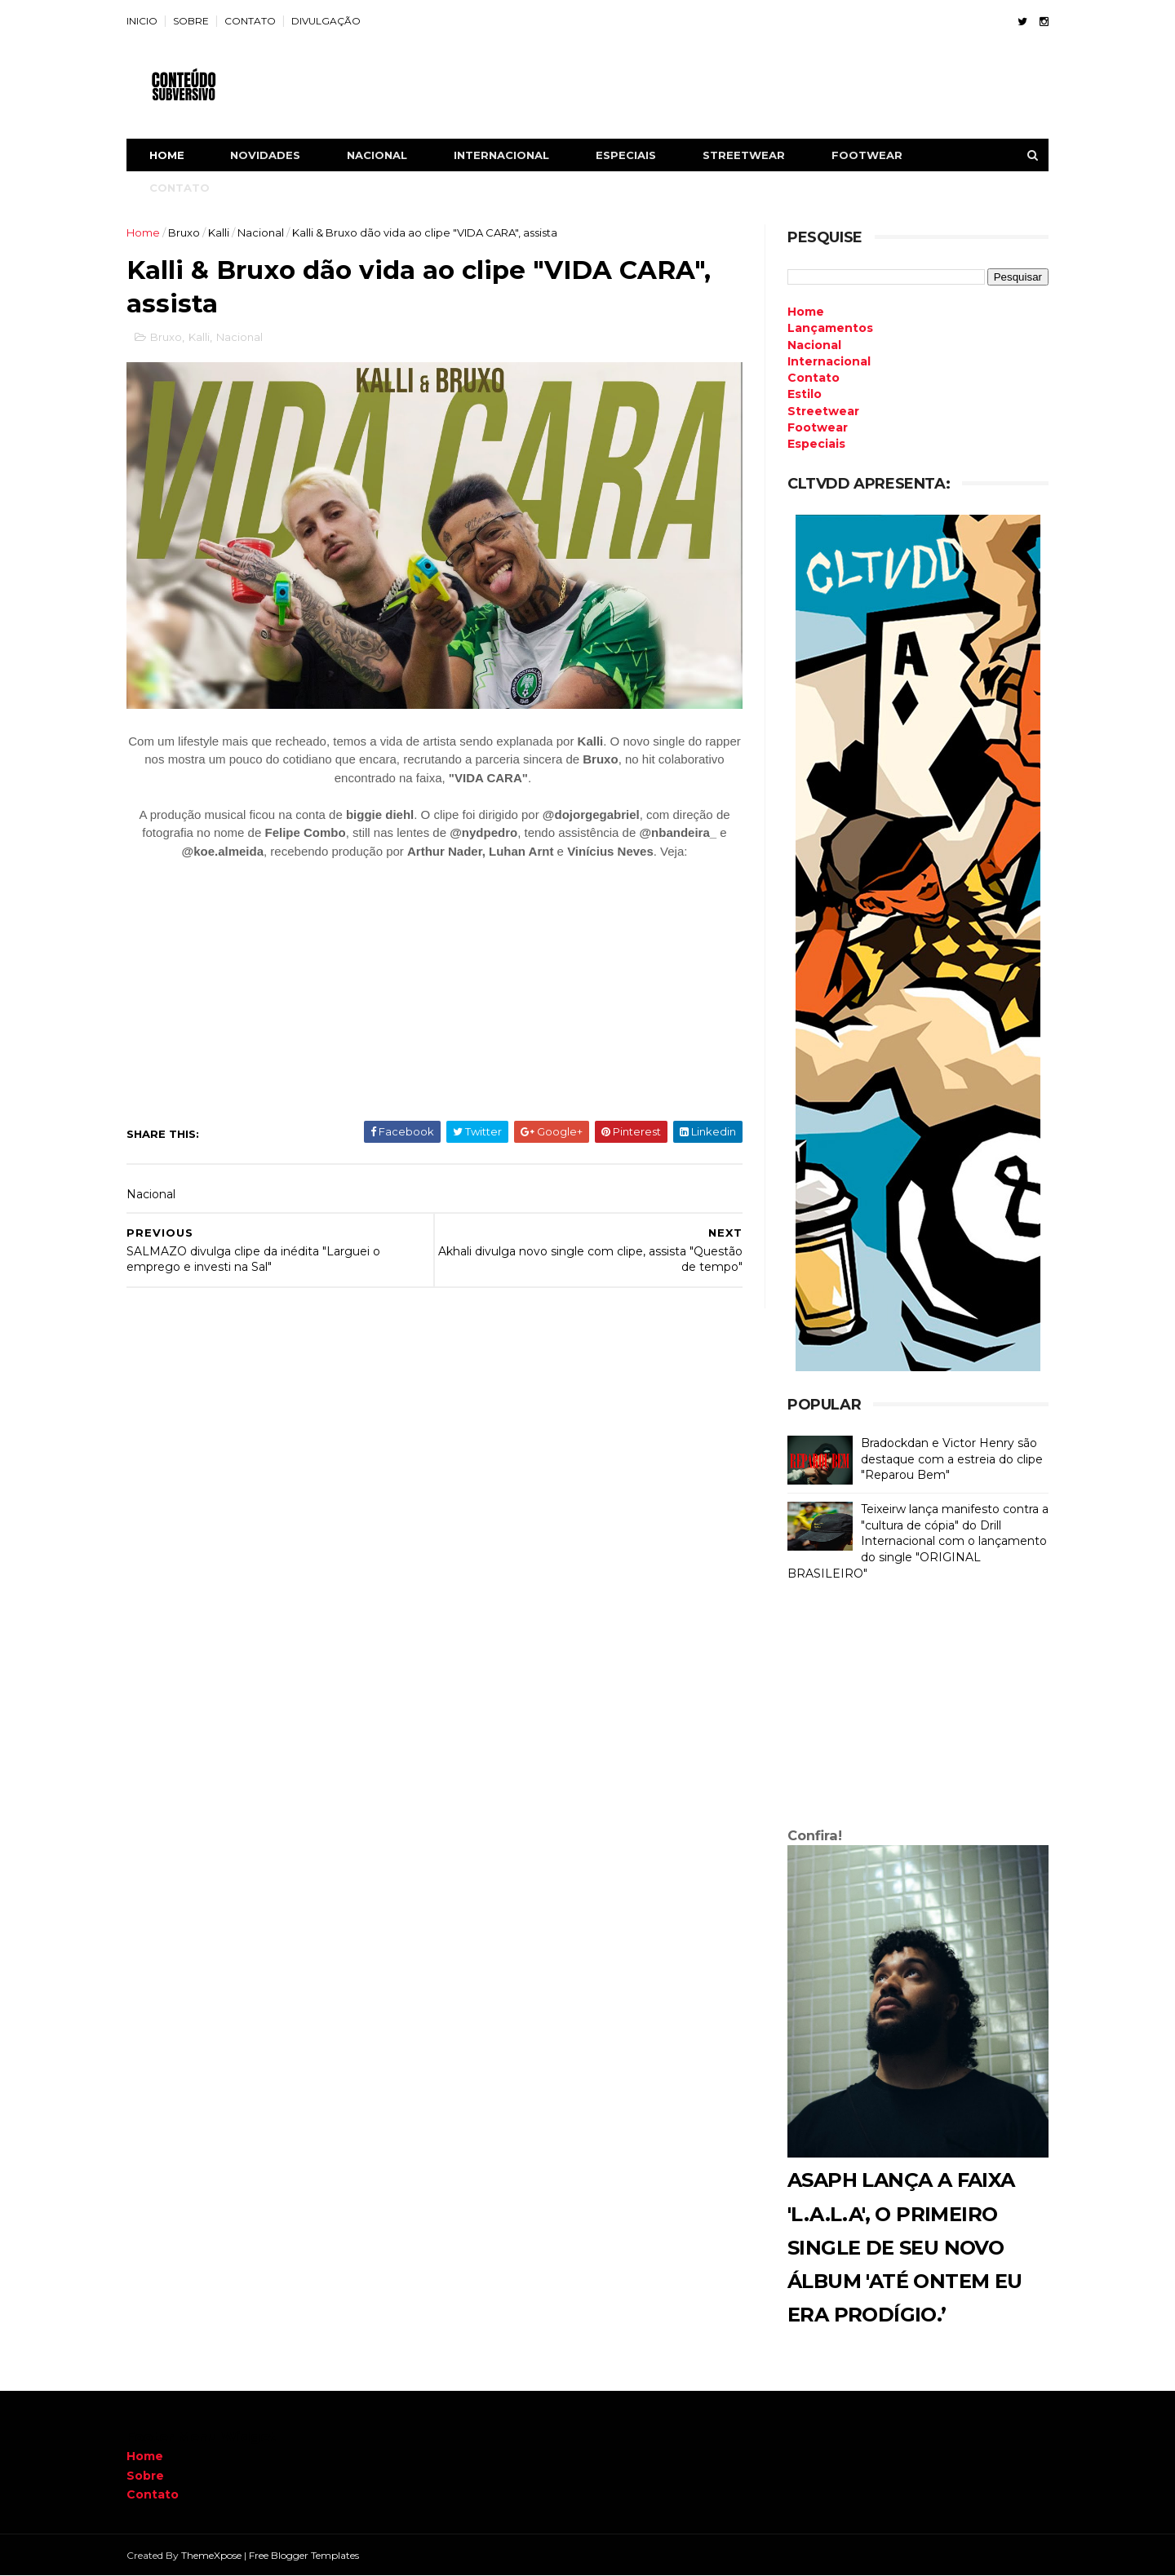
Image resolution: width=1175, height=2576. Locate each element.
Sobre (145, 2475)
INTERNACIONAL (501, 155)
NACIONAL (377, 155)
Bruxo (184, 232)
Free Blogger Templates (304, 2555)
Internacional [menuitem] (829, 361)
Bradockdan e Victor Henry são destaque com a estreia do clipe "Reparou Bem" (952, 1459)
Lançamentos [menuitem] (830, 328)
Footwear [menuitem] (817, 427)
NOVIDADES (265, 155)
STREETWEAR (744, 155)
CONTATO (250, 21)
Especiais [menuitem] (816, 443)
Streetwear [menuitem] (823, 411)
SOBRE (191, 21)
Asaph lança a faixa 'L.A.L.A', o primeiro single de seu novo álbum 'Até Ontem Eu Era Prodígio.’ (904, 2247)
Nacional (260, 232)
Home (166, 155)
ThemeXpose (211, 2555)
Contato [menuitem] (813, 377)
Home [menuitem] (805, 311)
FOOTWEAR (866, 155)
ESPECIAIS (626, 155)
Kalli (218, 232)
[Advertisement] (918, 1708)
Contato (152, 2494)
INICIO (141, 21)
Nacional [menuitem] (814, 345)
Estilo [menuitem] (804, 394)
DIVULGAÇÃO (326, 21)
